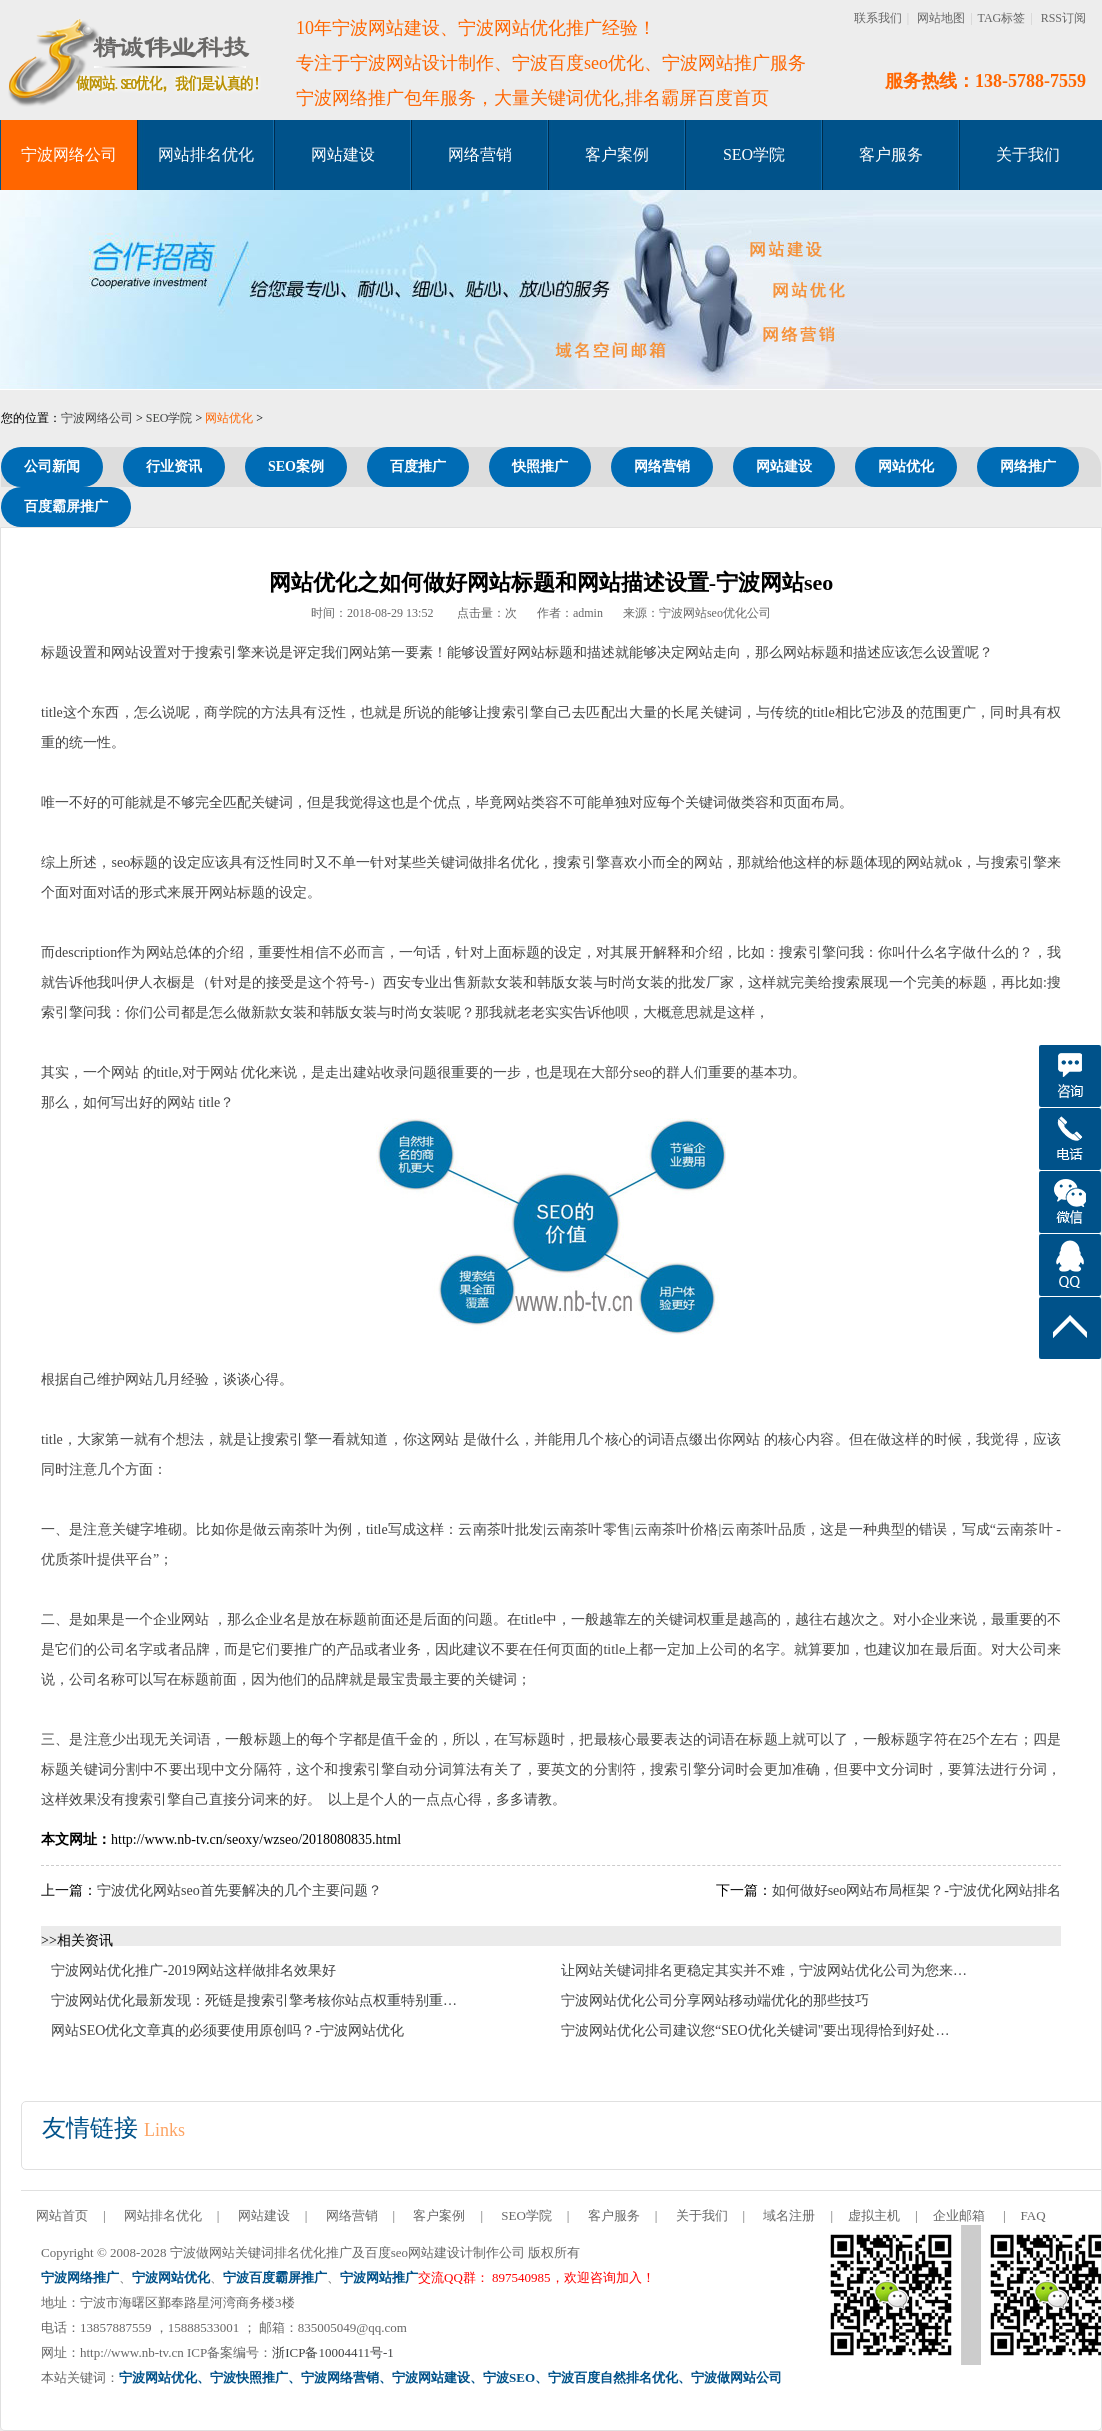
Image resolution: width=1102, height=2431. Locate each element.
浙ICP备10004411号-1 (333, 2352)
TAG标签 (1002, 18)
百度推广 (418, 466)
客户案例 (617, 154)
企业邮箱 (959, 2215)
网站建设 (343, 154)
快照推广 (540, 466)
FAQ (1033, 2215)
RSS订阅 (1063, 18)
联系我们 (878, 18)
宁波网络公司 (69, 154)
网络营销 (480, 154)
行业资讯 (174, 466)
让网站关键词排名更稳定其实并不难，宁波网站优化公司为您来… (764, 1970)
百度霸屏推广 (66, 506)
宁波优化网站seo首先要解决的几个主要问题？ (239, 1890)
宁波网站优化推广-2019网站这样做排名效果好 (193, 1970)
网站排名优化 (206, 154)
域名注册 (789, 2215)
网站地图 (941, 18)
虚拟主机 (874, 2215)
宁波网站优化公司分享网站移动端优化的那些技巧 (715, 2000)
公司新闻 (52, 466)
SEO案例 (296, 466)
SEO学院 (754, 154)
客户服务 (891, 154)
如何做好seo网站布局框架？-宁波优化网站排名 (916, 1890)
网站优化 (229, 418)
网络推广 (1028, 466)
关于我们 (1028, 154)
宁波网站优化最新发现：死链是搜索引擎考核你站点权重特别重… (254, 2000)
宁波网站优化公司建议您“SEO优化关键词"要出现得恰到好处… (755, 2030)
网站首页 (62, 2215)
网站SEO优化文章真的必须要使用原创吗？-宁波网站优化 (227, 2030)
